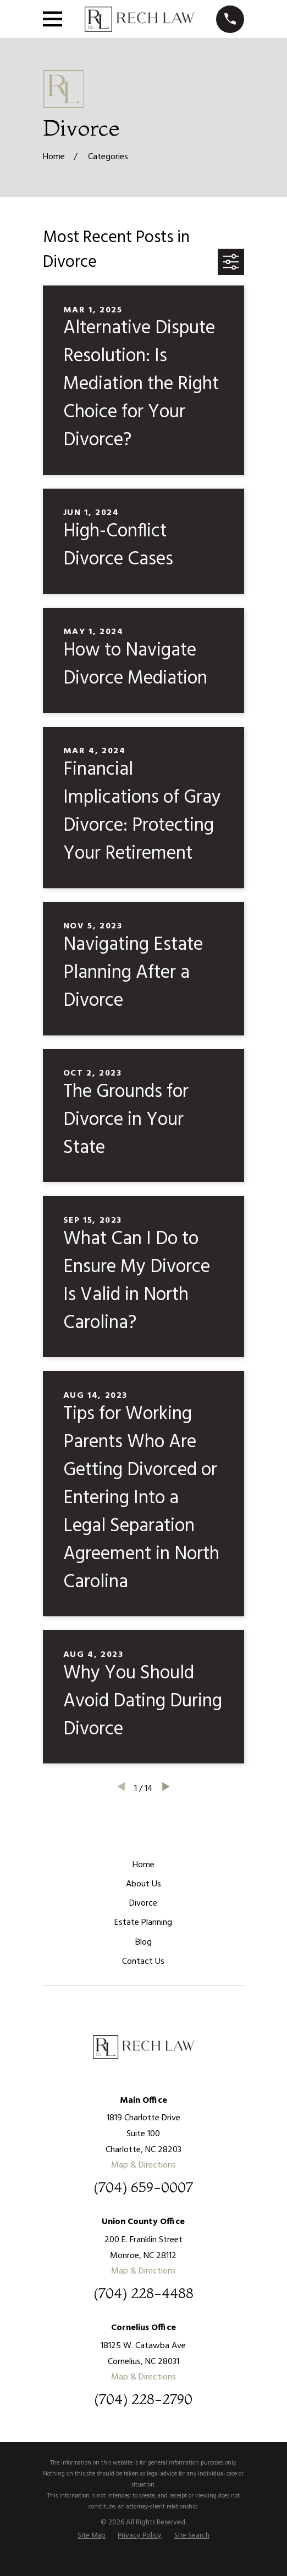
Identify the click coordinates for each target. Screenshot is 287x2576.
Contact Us (143, 1962)
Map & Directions (143, 2165)
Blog (143, 1942)
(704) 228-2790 (143, 2400)
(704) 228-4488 (143, 2294)
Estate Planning (143, 1923)
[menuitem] (92, 2536)
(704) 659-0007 (143, 2188)
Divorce (143, 1903)
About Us (143, 1884)
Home (143, 1865)
